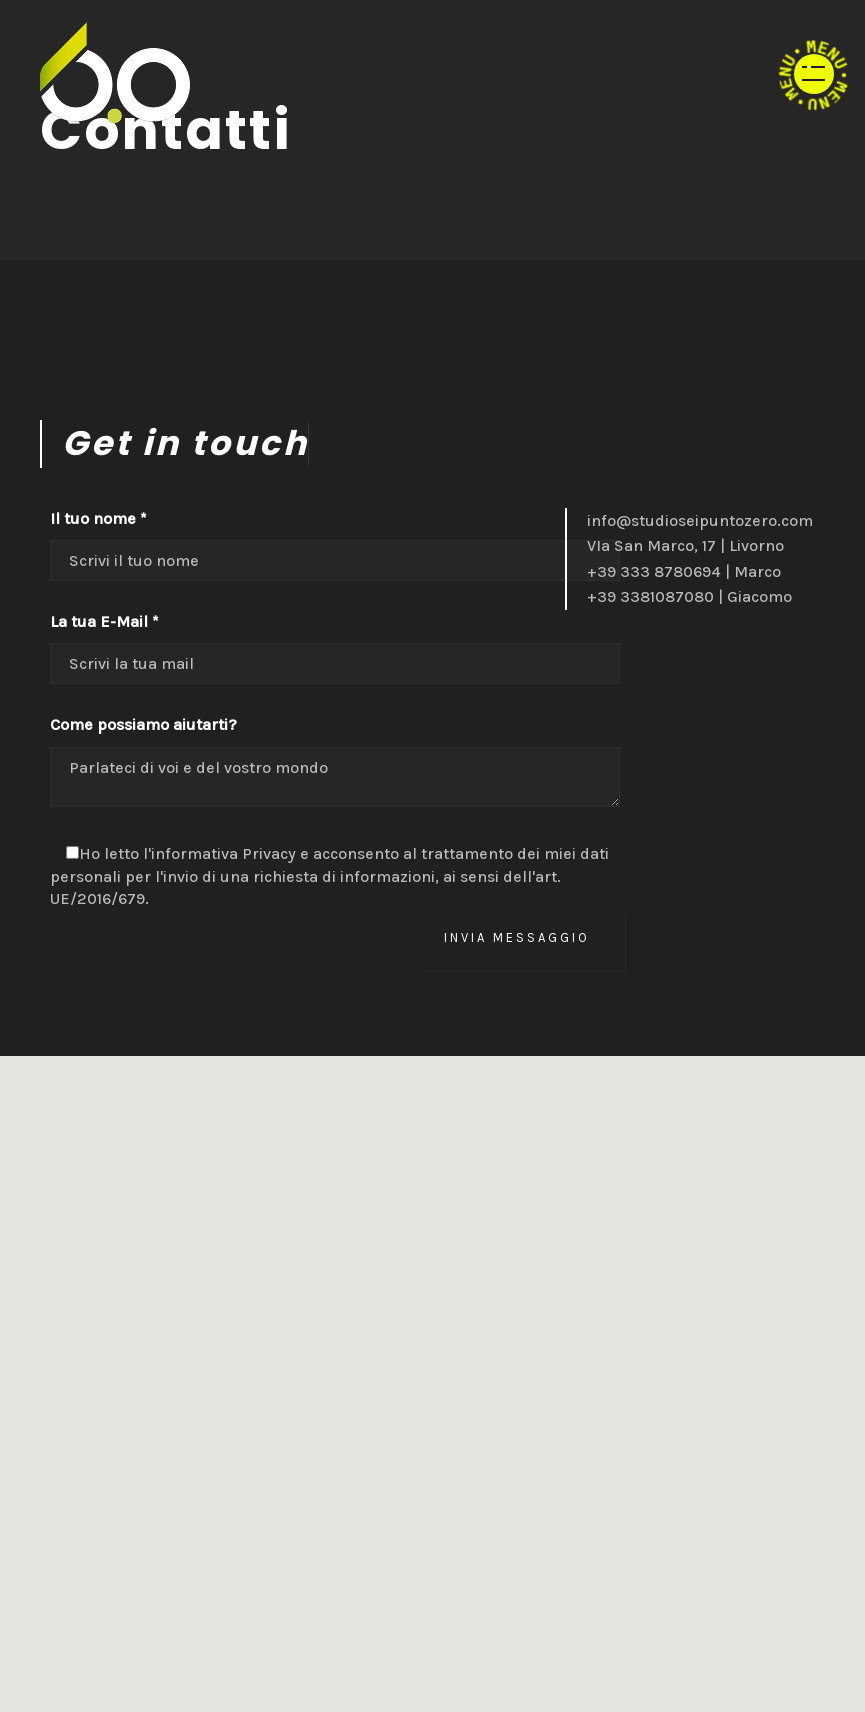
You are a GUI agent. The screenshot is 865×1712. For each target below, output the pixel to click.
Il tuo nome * (98, 518)
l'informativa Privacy (219, 853)
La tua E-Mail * (104, 621)
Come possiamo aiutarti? (143, 724)
